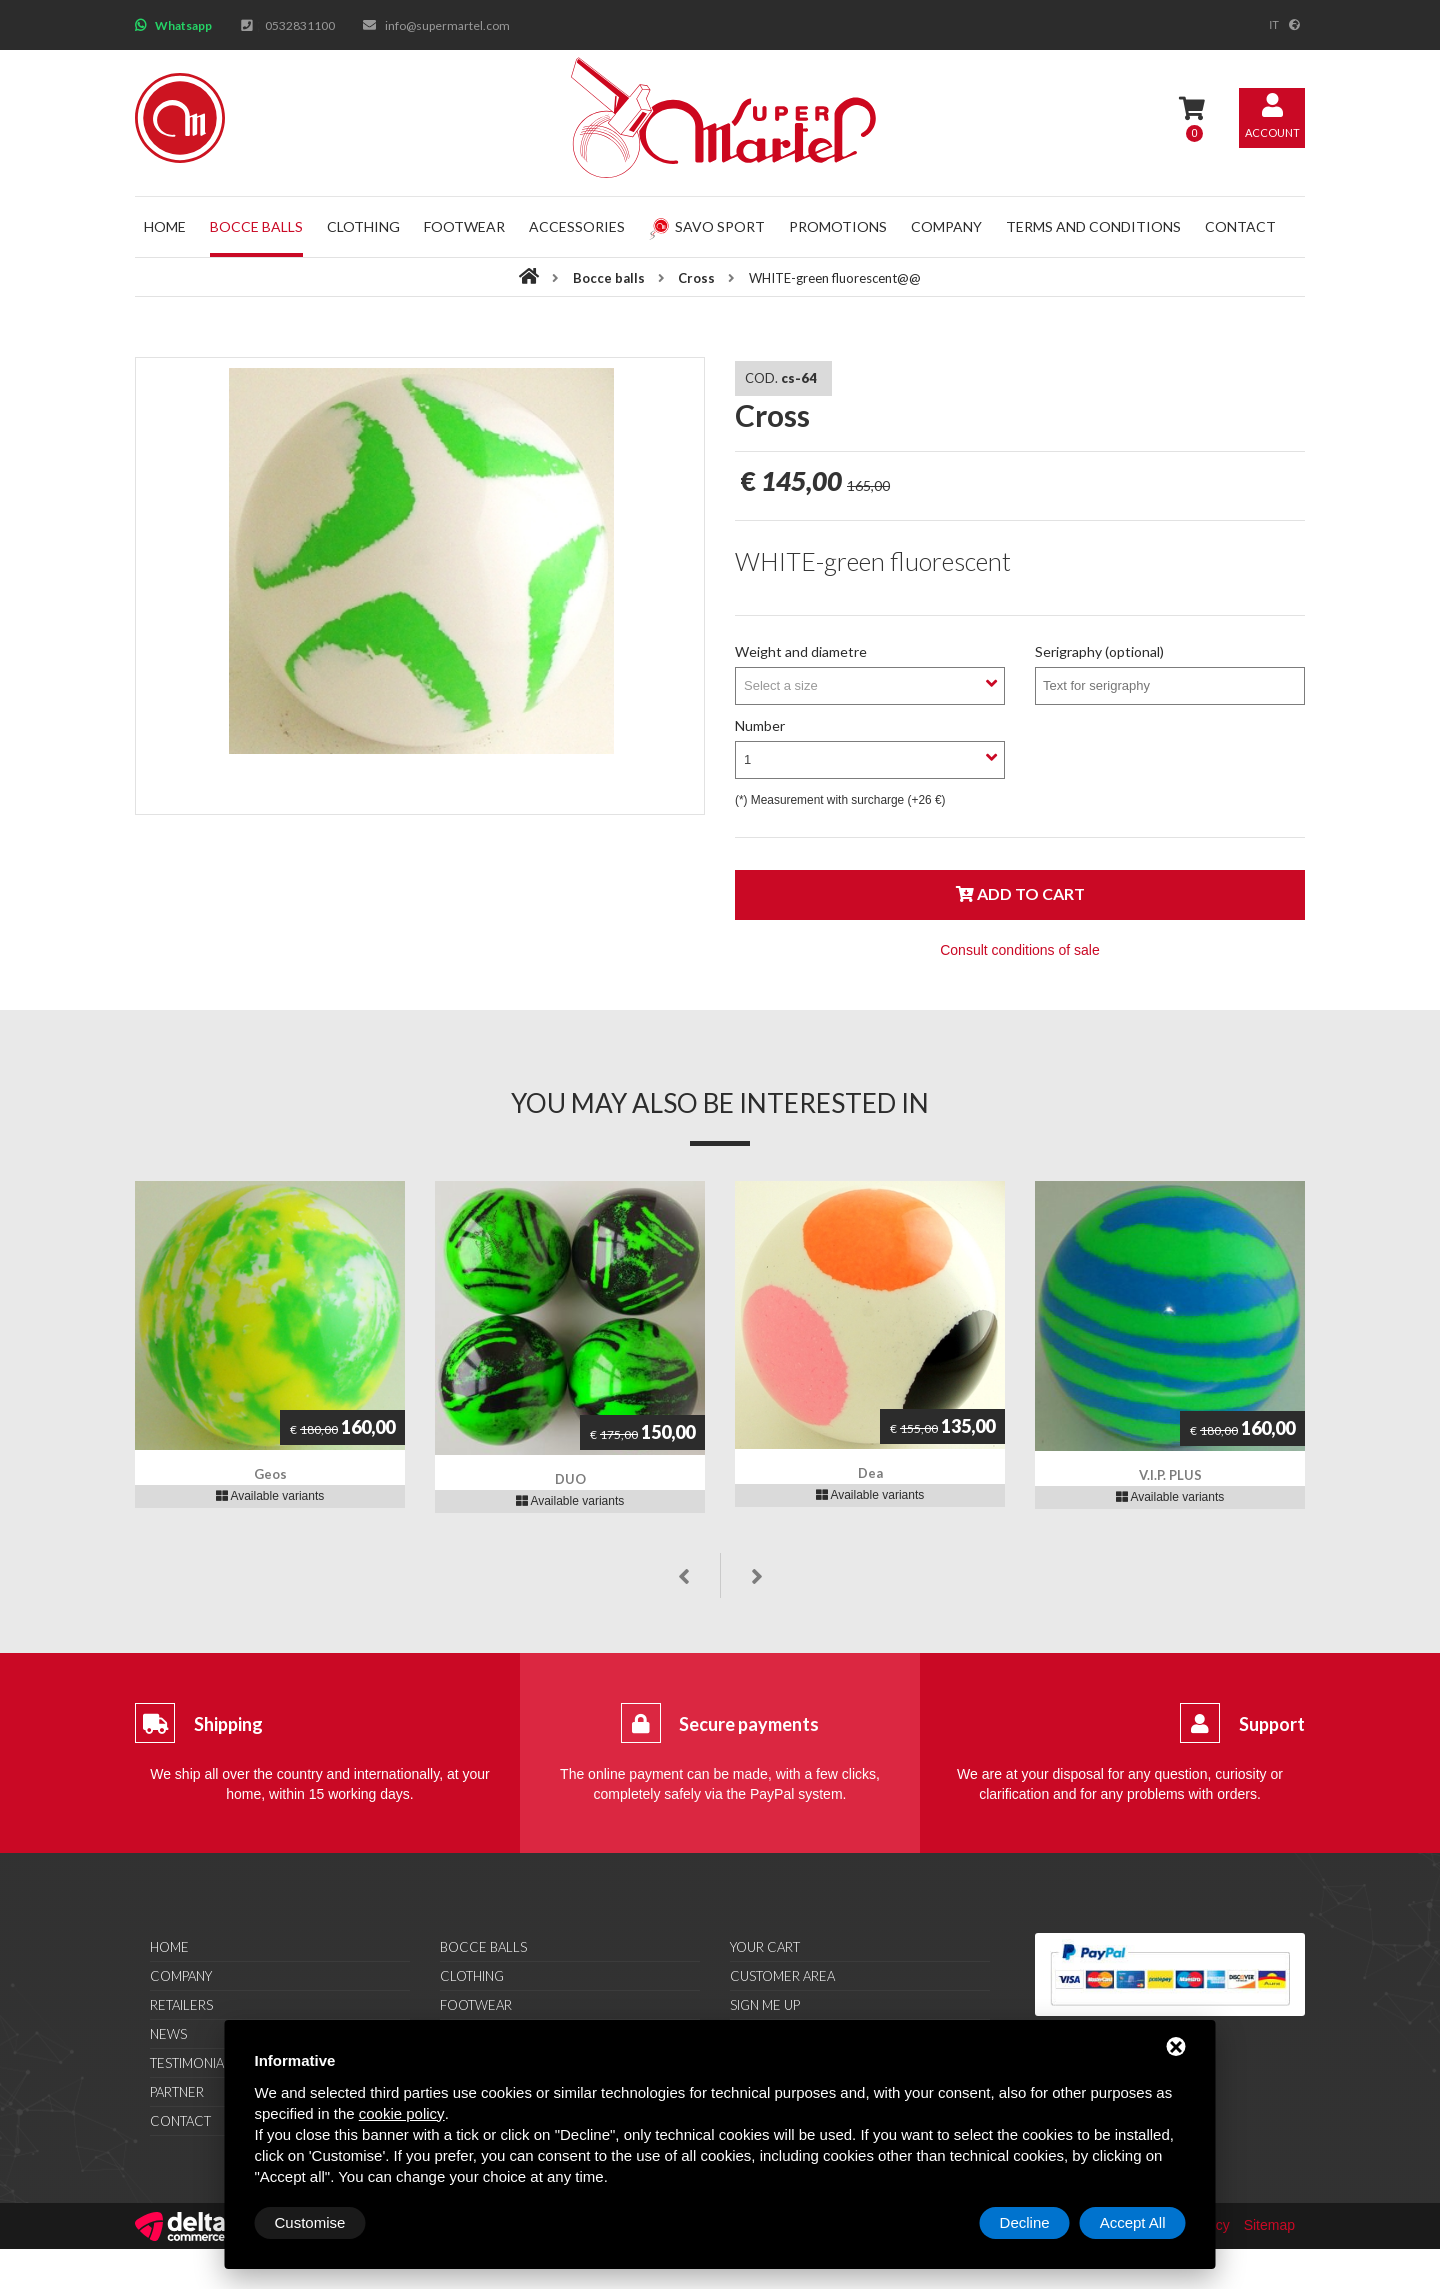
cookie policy (402, 2113)
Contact (1240, 226)
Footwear (464, 226)
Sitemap (1269, 2225)
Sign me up (765, 2005)
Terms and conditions (1093, 226)
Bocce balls (256, 226)
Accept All (1133, 2222)
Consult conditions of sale (1020, 950)
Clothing (363, 226)
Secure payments (749, 1724)
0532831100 (300, 25)
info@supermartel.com (447, 25)
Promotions (838, 226)
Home (165, 226)
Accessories (577, 226)
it (1274, 25)
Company (946, 226)
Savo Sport (707, 226)
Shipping (228, 1724)
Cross (696, 278)
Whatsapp (183, 25)
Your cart (765, 1947)
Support (1272, 1724)
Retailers (181, 2005)
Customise (310, 2222)
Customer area (782, 1976)
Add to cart (1020, 893)
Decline (1025, 2222)
